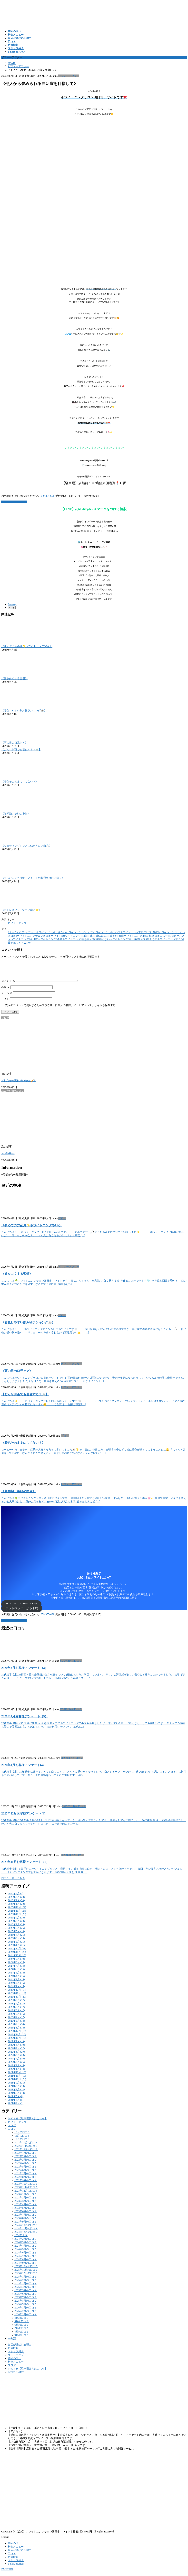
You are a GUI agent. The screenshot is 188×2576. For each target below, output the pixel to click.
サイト (5, 1003)
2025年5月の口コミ (25, 2294)
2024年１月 (21, 2239)
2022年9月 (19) (16, 2045)
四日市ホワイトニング (43, 939)
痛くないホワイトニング (113, 939)
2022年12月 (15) (17, 2035)
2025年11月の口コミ (72, 1859)
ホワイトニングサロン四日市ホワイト (39, 935)
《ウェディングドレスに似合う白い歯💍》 (26, 845)
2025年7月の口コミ (25, 2301)
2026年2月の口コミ (71, 1713)
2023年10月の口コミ (26, 2187)
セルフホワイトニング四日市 (129, 932)
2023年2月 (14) (16, 2028)
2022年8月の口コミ (25, 2180)
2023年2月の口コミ (25, 2201)
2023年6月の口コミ (25, 2215)
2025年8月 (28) (16, 1925)
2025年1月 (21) (16, 1949)
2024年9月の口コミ (25, 2266)
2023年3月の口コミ (25, 2205)
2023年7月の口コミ (25, 2218)
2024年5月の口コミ (25, 2253)
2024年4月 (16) (16, 1980)
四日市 (147, 935)
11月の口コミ (22, 2139)
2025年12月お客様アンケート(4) (23, 1817)
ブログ (62, 1222)
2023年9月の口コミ (25, 2225)
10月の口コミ (22, 2136)
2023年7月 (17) (16, 2010)
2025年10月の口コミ (26, 2270)
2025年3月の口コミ (25, 2287)
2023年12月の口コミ (26, 2194)
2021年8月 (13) (16, 2090)
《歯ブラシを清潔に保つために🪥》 (18, 1084)
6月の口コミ (21, 2328)
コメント (8, 984)
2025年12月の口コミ (74, 1810)
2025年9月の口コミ (25, 2308)
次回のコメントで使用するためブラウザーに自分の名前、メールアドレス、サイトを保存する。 (61, 1009)
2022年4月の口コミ (25, 2167)
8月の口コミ (21, 2335)
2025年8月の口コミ (25, 2304)
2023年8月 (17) (16, 2007)
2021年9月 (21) (16, 2086)
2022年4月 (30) (16, 2062)
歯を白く (87, 939)
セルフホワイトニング (98, 932)
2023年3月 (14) (16, 2024)
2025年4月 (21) (16, 1938)
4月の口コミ (21, 2321)
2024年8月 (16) (16, 1966)
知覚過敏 (143, 939)
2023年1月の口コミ (25, 2198)
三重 (89, 935)
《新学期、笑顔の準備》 (15, 813)
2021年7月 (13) (16, 2093)
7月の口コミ (21, 2332)
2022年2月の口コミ (25, 2160)
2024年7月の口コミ (25, 2260)
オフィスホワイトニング (40, 932)
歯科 (95, 939)
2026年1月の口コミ (72, 1761)
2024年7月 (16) (16, 1969)
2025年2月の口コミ (25, 2284)
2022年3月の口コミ (25, 2163)
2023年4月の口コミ (25, 2208)
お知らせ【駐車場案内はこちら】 (27, 2122)
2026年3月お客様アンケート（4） (24, 1672)
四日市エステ (160, 935)
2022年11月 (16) (17, 2038)
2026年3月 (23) (16, 1900)
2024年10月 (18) (17, 1959)
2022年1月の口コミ (25, 2156)
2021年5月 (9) (15, 2100)
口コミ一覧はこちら (13, 1882)
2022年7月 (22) (16, 2052)
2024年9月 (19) (16, 1962)
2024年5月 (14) (16, 1976)
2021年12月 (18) (17, 2076)
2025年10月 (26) (17, 1918)
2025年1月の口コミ (25, 2280)
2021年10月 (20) (17, 2083)
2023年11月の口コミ (26, 2191)
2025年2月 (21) (16, 1945)
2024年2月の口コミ (25, 2242)
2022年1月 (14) (16, 2072)
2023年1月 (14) (16, 2031)
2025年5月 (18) (16, 1935)
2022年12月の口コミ (26, 2153)
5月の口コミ (21, 2325)
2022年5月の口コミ (25, 2170)
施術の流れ (14, 2362)
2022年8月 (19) (16, 2048)
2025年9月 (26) (16, 1921)
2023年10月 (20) (17, 2000)
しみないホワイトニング (69, 932)
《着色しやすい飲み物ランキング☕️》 (24, 710)
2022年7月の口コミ (25, 2177)
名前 (5, 990)
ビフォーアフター (68, 75)
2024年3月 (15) (16, 1983)
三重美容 (112, 935)
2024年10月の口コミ (26, 2229)
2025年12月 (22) (17, 1911)
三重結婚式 (99, 935)
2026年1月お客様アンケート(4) (22, 1769)
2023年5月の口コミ (25, 2211)
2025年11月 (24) (17, 1914)
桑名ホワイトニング (69, 939)
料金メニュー (16, 2365)
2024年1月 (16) (16, 1990)
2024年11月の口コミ (26, 2232)
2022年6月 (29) (16, 2055)
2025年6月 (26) (16, 1931)
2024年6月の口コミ (25, 2256)
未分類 (12, 2342)
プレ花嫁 (152, 932)
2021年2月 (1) (15, 2107)
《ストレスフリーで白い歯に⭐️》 (21, 910)
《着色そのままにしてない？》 (19, 781)
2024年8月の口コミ (25, 2263)
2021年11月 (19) (17, 2079)
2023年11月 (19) (17, 1997)
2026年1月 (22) (16, 1907)
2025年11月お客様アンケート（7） (25, 1866)
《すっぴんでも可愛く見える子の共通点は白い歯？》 (32, 877)
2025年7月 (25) (16, 1928)
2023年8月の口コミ (25, 2222)
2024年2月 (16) (16, 1986)
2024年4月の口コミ (25, 2249)
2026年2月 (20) (16, 1904)
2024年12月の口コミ (26, 2235)
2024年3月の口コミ (25, 2246)
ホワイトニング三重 (74, 935)
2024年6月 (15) (16, 1973)
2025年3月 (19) (16, 1942)
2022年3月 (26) (16, 2066)
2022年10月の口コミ (26, 2146)
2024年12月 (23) (17, 1952)
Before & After (16, 2375)
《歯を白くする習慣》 (14, 678)
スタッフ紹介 (16, 2355)
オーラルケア (17, 932)
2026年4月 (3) (15, 1897)
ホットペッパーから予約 (22, 1612)
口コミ (12, 2132)
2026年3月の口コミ (71, 1664)
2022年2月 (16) (16, 2069)
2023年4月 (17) (16, 2021)
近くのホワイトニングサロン (166, 939)
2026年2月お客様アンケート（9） (24, 1720)
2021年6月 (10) (16, 2096)
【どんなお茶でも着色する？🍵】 (21, 749)
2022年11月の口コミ (26, 2149)
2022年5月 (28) (16, 2059)
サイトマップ (16, 2358)
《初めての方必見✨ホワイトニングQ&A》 (26, 646)
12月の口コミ (22, 2143)
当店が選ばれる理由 (19, 2348)
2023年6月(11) (8, 1157)
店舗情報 (13, 2352)
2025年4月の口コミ (25, 2290)
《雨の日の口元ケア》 (14, 742)
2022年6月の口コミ (25, 2174)
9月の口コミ (21, 2339)
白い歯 (133, 939)
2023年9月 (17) (16, 2004)
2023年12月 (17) (17, 1993)
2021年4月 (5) (15, 2103)
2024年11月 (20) (17, 1955)
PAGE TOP (7, 2573)
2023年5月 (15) (16, 2017)
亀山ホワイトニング (130, 935)
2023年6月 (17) (16, 2014)
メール (6, 996)
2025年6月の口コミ (25, 2297)
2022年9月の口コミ (25, 2184)
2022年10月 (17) (17, 2041)
